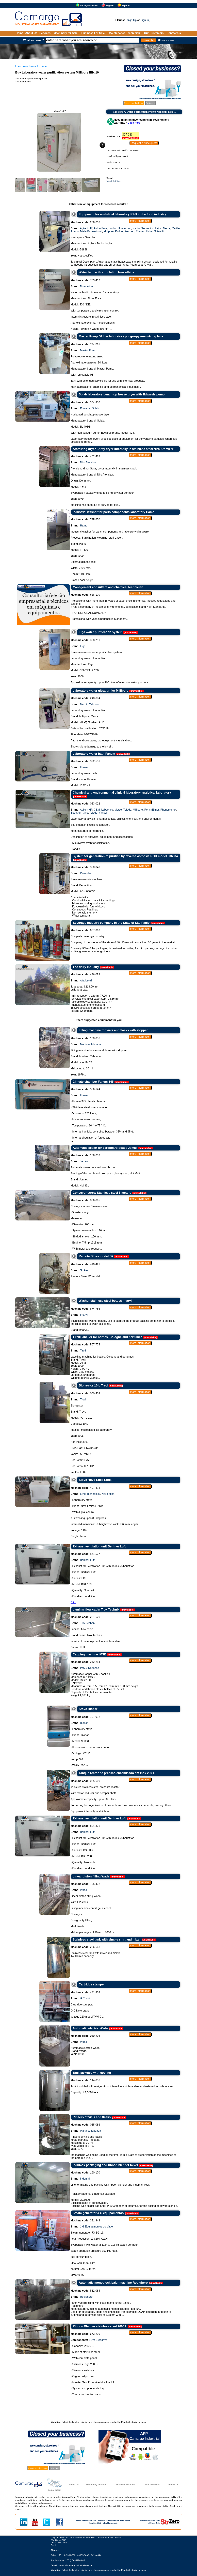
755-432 (85, 1884)
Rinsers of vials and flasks (92, 2117)
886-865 (85, 1200)
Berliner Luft (87, 1560)
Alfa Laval (86, 980)
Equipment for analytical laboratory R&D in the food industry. (123, 214)
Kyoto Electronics (143, 228)
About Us (31, 33)
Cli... (73, 1602)
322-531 (85, 761)
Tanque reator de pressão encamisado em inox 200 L (117, 1773)
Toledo (93, 812)
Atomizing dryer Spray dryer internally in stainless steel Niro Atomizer (123, 449)
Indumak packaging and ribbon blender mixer (105, 2165)
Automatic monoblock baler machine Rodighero (113, 2282)
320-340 (85, 867)
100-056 (85, 1038)
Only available (167, 40)
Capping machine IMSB (89, 1654)
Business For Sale (93, 33)
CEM (97, 809)
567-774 (85, 1344)
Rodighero (86, 2296)
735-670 (85, 519)
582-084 (85, 2290)
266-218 (85, 222)
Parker (119, 231)
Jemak (84, 1161)
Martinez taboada (90, 1044)
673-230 (85, 2333)
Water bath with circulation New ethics (106, 272)
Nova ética (86, 286)
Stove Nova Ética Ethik (95, 1480)
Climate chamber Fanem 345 (93, 1081)
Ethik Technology (90, 1493)
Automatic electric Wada (90, 2028)
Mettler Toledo (122, 809)
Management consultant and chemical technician (108, 587)
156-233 (85, 1155)
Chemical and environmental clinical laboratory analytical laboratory (122, 792)
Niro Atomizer (88, 462)
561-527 (85, 1553)
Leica (158, 228)
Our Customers (153, 33)
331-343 (85, 2220)
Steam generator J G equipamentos (98, 2213)
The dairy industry (86, 967)
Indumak (85, 2178)
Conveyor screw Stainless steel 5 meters (102, 1192)
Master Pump (88, 350)
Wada (83, 1890)
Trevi (83, 1399)
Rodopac (93, 1668)
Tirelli (83, 1350)
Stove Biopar (88, 1709)
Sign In (144, 20)
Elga (83, 646)
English (109, 5)
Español (126, 5)
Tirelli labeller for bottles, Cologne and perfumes (107, 1337)
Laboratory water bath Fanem (94, 753)
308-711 (85, 640)
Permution (86, 873)
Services (45, 33)
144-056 (85, 2080)
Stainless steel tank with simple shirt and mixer (107, 1939)
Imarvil (84, 1314)
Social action (54, 2490)
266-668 (85, 1947)
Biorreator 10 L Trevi (93, 1385)
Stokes (84, 1270)
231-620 (85, 1617)
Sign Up (132, 20)
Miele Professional (91, 231)
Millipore (117, 181)
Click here (133, 122)
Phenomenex (168, 809)
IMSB (83, 1668)
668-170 (85, 594)
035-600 (85, 1781)
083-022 (85, 803)
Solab (95, 408)
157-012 (85, 1716)
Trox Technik (87, 1623)
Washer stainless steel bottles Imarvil (106, 1300)
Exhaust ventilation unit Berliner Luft (99, 1546)
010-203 (85, 2035)
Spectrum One (79, 812)
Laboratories (24, 81)
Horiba (112, 228)
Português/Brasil (88, 5)
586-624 (85, 1089)
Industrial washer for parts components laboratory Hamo (114, 512)
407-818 (85, 1487)
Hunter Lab (124, 228)
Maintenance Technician (124, 33)
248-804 (85, 698)
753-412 (85, 280)
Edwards (85, 408)
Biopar (84, 1723)
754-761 (85, 344)
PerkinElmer (151, 809)
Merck (109, 181)
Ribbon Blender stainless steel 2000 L (100, 2326)
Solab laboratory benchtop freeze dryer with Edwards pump (122, 394)
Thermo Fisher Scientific (150, 231)
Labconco (107, 809)
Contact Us (174, 33)
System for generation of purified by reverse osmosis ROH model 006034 (125, 856)
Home (19, 33)
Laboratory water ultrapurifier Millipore (100, 690)
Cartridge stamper (92, 1984)
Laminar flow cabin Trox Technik (96, 1609)
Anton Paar (100, 228)
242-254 (85, 1661)
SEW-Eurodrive (98, 2340)
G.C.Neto (85, 1998)
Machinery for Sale (65, 33)
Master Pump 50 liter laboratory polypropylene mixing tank (121, 336)
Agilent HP (86, 228)
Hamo (83, 525)
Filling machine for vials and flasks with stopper (113, 1030)
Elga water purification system (101, 632)
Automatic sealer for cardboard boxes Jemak (105, 1147)
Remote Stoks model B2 (96, 1256)
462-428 (85, 456)
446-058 (85, 974)
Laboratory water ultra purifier (32, 78)
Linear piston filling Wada (91, 1876)
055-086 (85, 2124)
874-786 (85, 1308)
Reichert (129, 231)
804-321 (85, 1825)
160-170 (85, 2172)
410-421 (85, 1264)
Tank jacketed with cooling (92, 2072)
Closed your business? (134, 103)
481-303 (85, 1992)
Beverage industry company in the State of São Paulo (111, 922)
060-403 (85, 1393)
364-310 (85, 402)
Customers (150, 103)
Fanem (84, 767)
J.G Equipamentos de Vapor (97, 2226)
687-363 (85, 930)
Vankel (103, 812)
